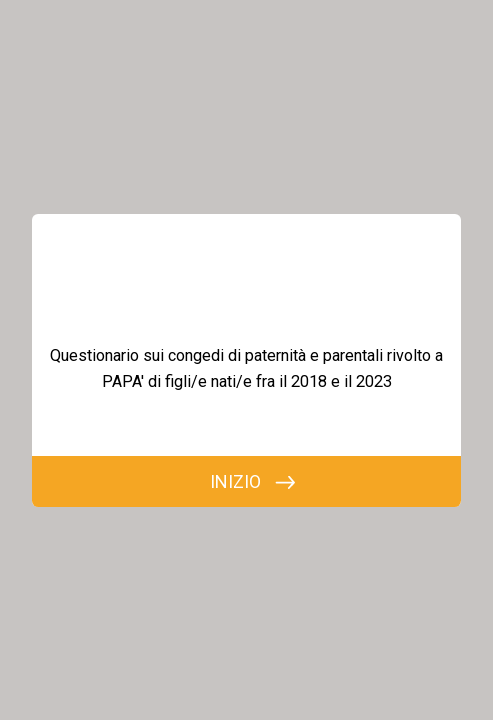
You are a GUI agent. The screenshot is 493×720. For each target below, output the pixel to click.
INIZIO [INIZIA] (235, 481)
